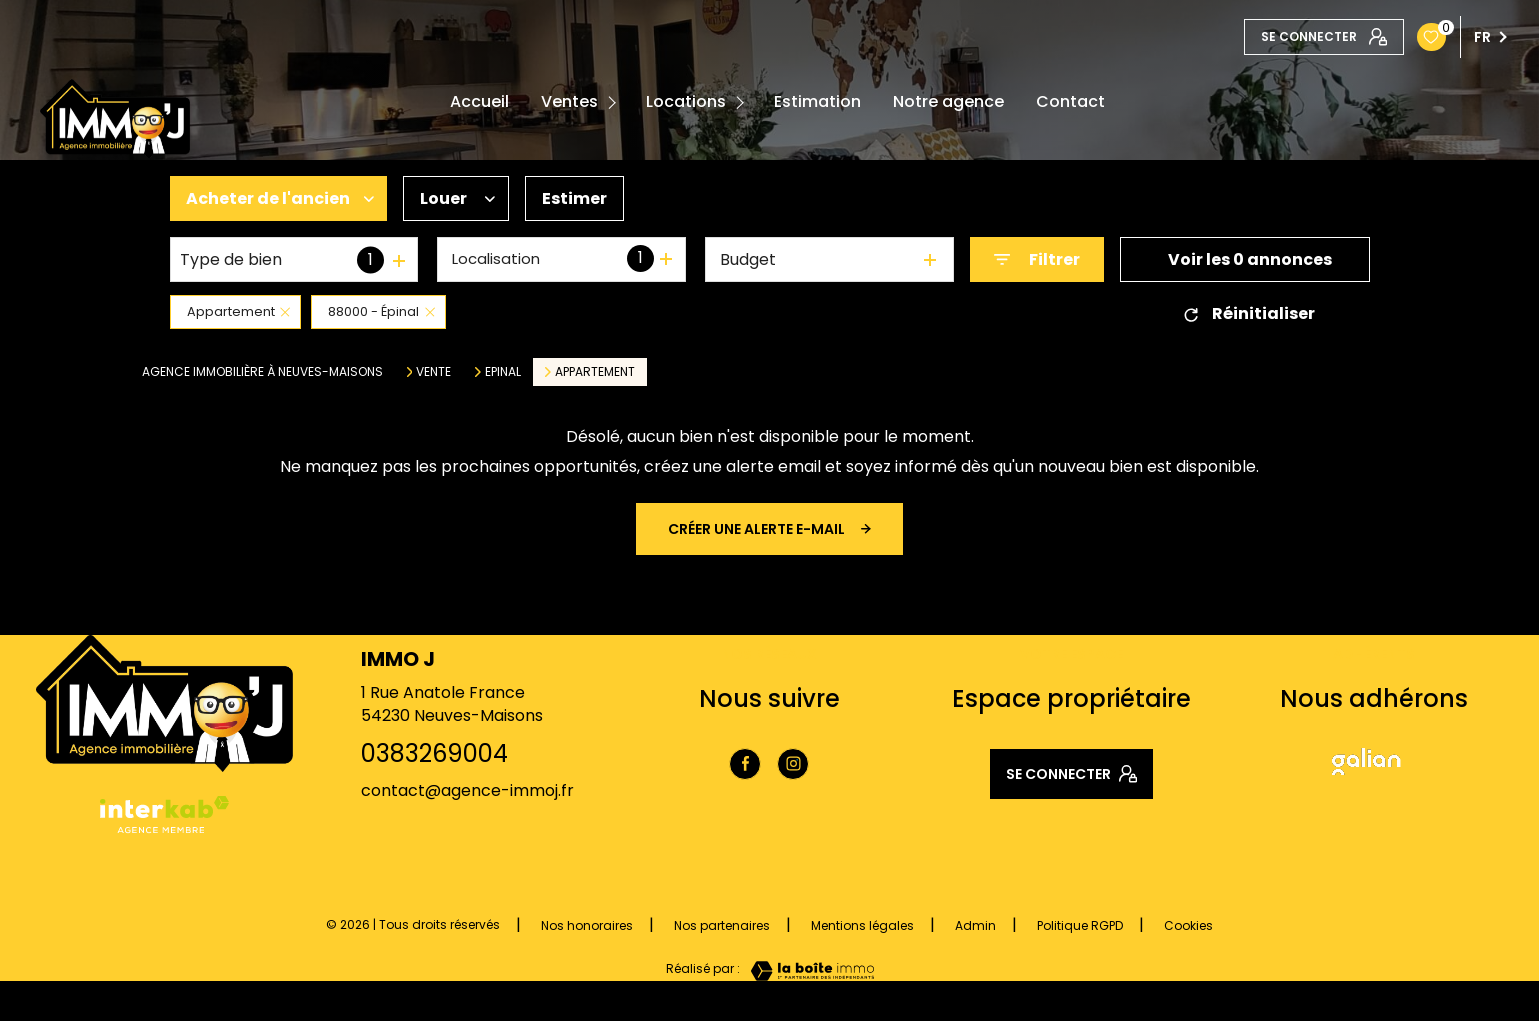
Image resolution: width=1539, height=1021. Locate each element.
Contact (1070, 102)
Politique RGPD (1080, 925)
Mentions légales (862, 925)
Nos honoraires (587, 925)
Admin (975, 925)
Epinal (503, 372)
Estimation (817, 102)
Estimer (574, 198)
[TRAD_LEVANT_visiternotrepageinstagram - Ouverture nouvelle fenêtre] (793, 764)
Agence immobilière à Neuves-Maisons (262, 371)
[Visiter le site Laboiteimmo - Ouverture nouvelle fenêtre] (807, 971)
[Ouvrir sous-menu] (615, 102)
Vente (433, 372)
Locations (686, 102)
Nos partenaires (722, 925)
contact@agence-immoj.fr (467, 790)
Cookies (1188, 926)
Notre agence (948, 102)
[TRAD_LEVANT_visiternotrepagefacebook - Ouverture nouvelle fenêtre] (745, 764)
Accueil (479, 102)
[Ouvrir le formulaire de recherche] (1037, 259)
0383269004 (434, 753)
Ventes (569, 102)
